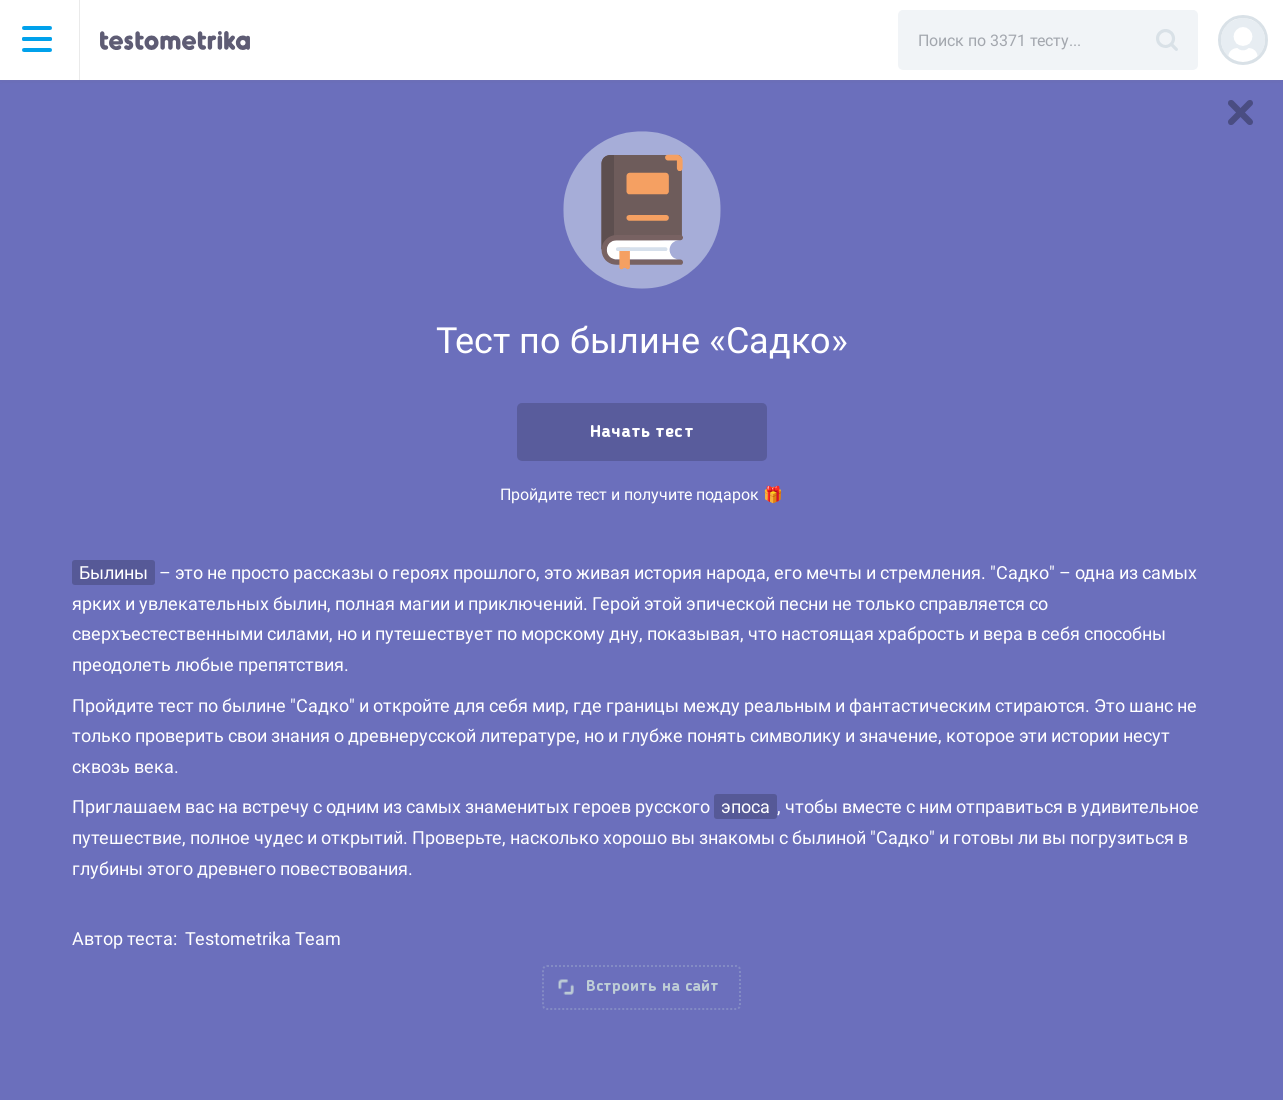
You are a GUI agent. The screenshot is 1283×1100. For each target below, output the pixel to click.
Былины (113, 572)
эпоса (745, 806)
